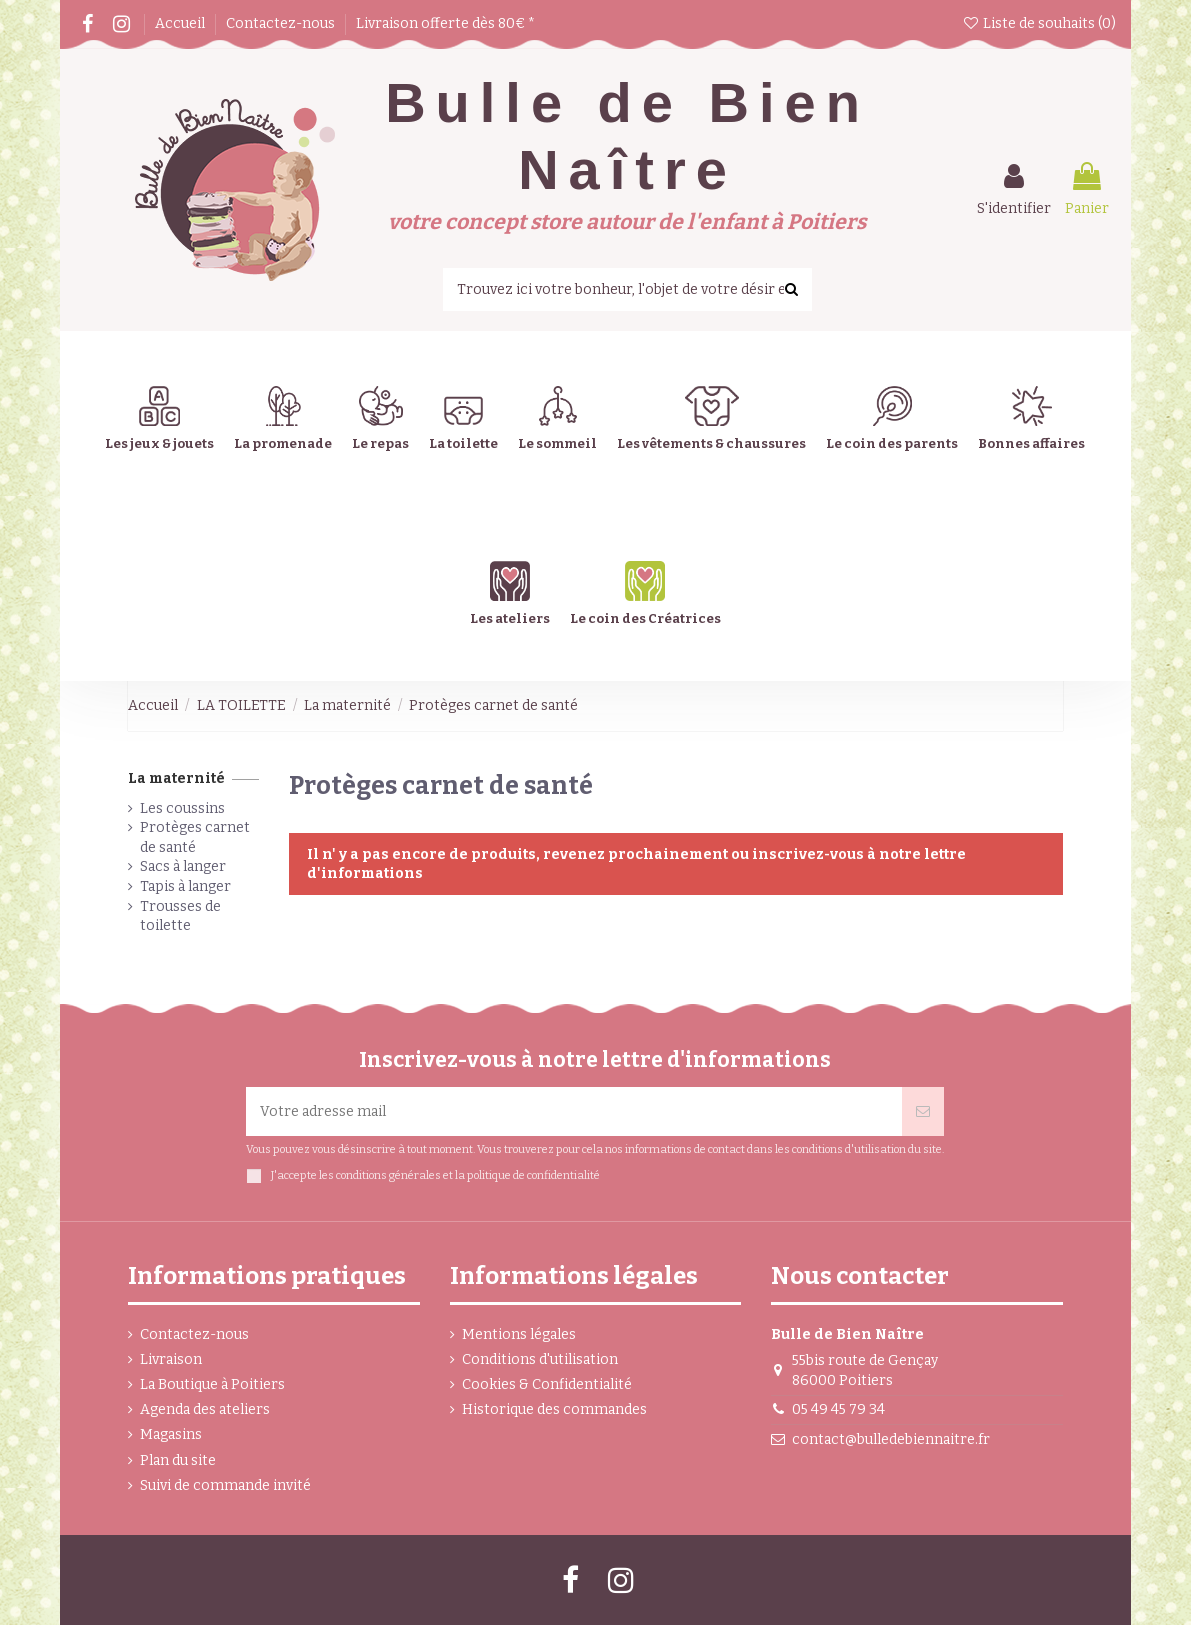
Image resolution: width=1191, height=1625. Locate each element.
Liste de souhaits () (1039, 23)
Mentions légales (519, 1334)
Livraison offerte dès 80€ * (445, 23)
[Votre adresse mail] (574, 1111)
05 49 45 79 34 (838, 1409)
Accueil (181, 23)
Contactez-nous (282, 23)
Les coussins (182, 808)
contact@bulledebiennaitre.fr (891, 1439)
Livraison (171, 1359)
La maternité (176, 778)
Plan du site (178, 1460)
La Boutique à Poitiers (212, 1384)
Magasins (171, 1434)
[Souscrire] (923, 1111)
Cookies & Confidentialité (547, 1384)
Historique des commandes (554, 1409)
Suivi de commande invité (225, 1485)
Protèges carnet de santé (195, 837)
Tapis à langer (185, 886)
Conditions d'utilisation (540, 1359)
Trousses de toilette (180, 916)
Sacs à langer (183, 866)
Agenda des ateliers (205, 1409)
